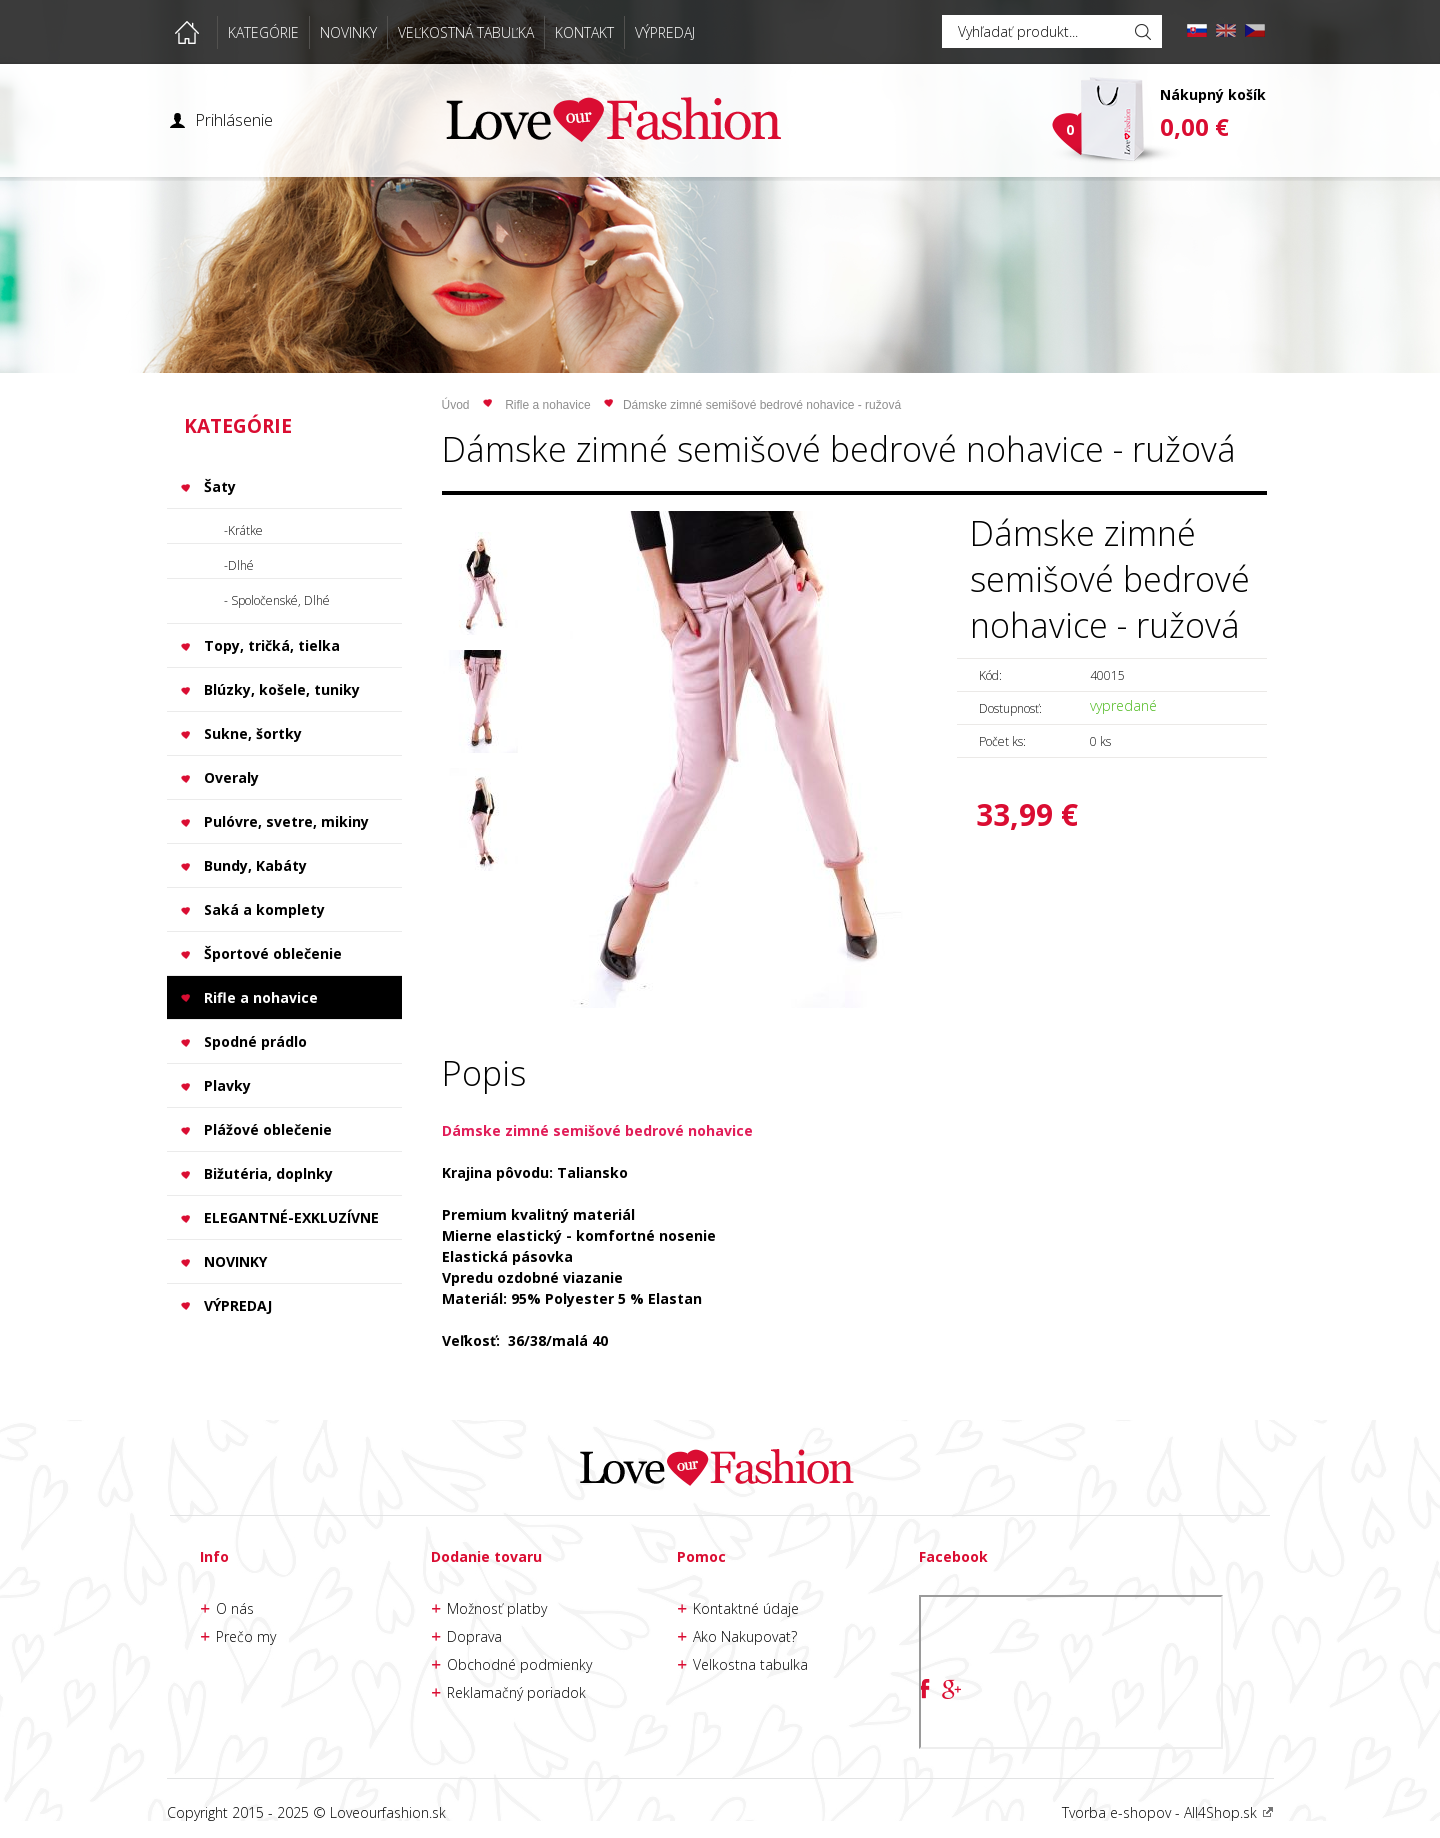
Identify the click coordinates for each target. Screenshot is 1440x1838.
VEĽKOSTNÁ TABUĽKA (466, 32)
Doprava (474, 1636)
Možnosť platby (497, 1608)
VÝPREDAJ (665, 32)
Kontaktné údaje (746, 1608)
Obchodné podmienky (519, 1664)
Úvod (456, 405)
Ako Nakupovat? (745, 1636)
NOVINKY (348, 32)
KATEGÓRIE (263, 32)
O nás (235, 1608)
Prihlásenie (234, 120)
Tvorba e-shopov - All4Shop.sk (1168, 1812)
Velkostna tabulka (750, 1664)
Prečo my (246, 1636)
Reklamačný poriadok (516, 1692)
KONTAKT (584, 32)
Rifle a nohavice (547, 405)
